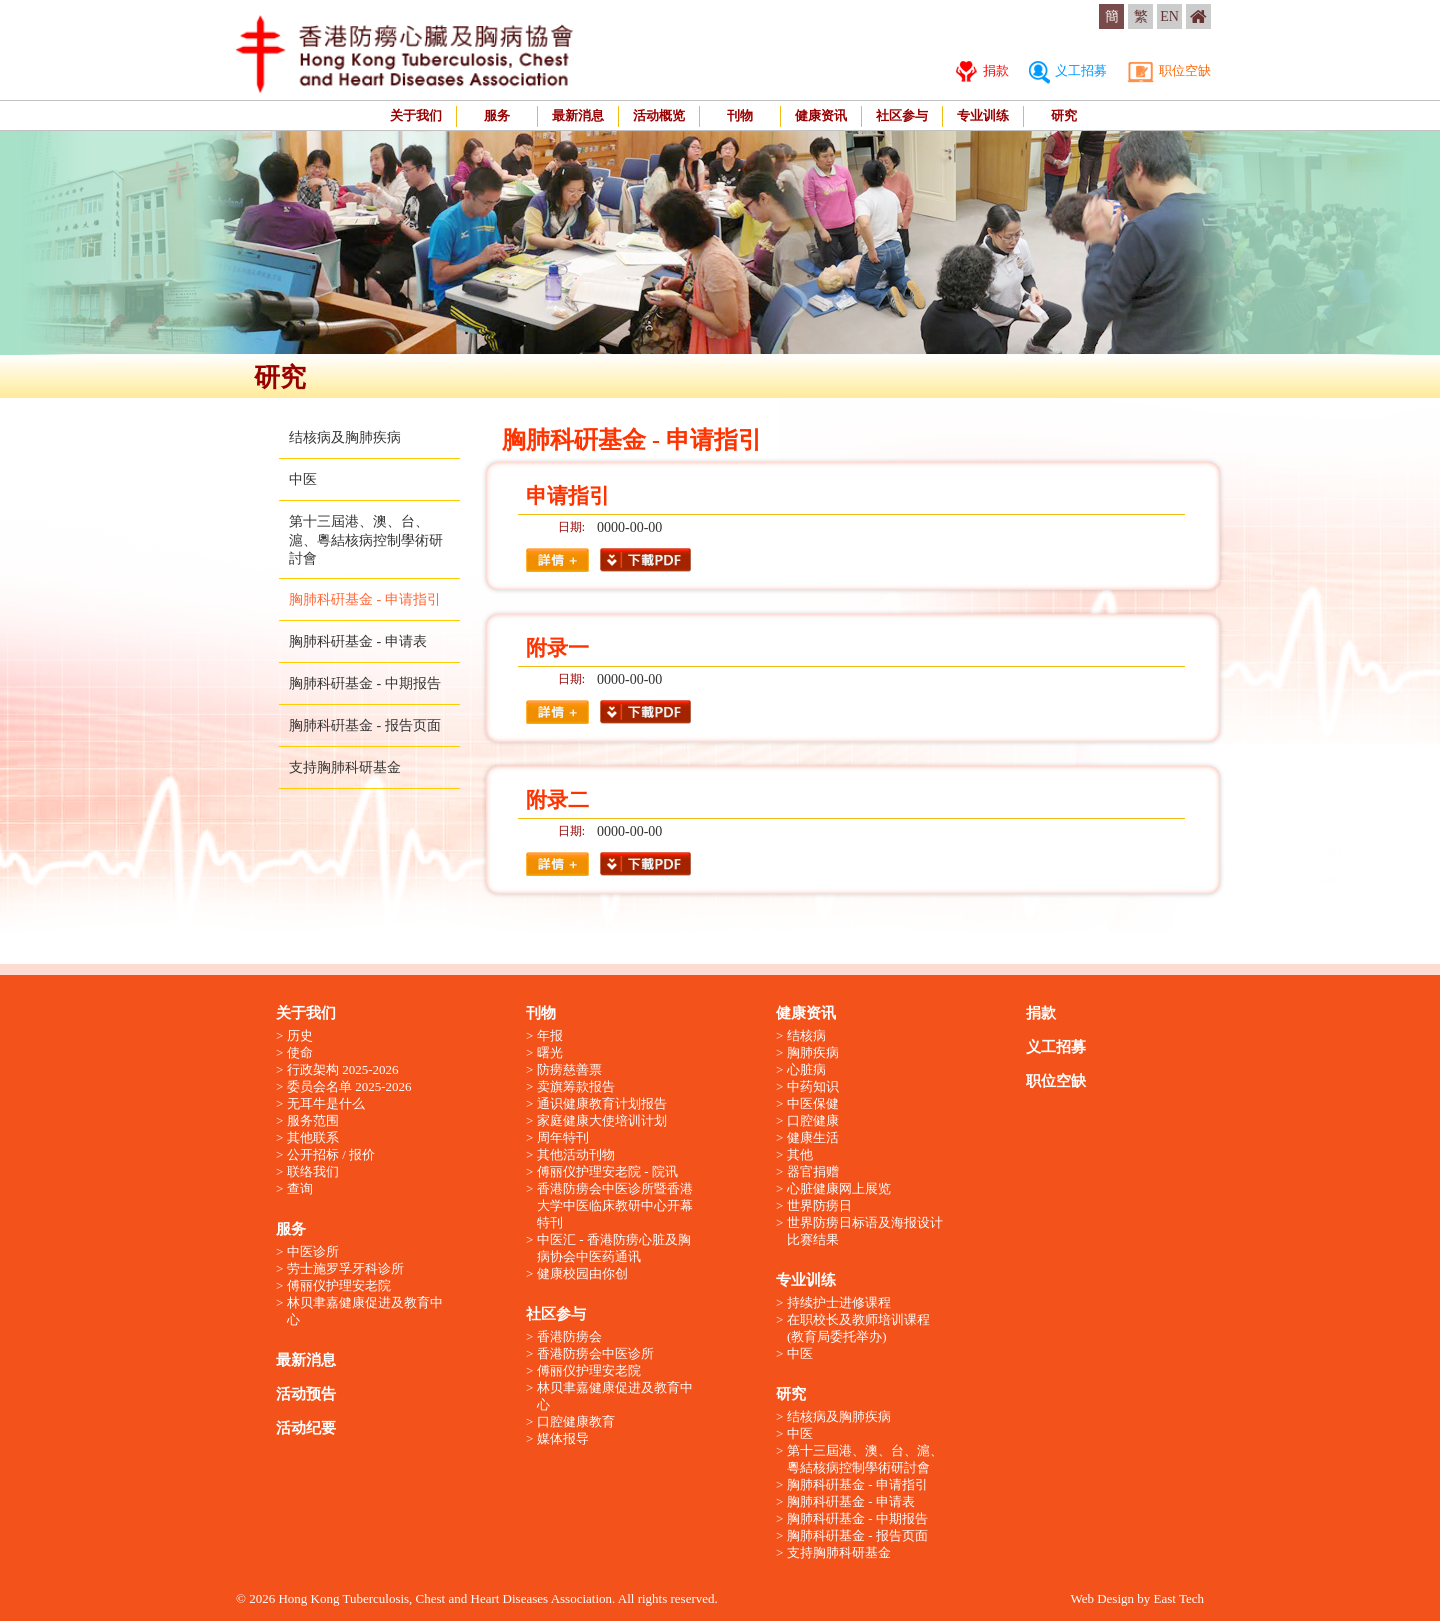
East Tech (1179, 1598)
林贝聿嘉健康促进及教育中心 (365, 1311)
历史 (300, 1035)
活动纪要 (306, 1428)
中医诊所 (313, 1251)
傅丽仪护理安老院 (339, 1285)
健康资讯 (821, 115)
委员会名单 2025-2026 (349, 1086)
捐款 (982, 70)
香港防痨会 (569, 1336)
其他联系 (313, 1137)
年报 (550, 1035)
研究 (1064, 115)
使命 (300, 1052)
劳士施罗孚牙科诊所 (345, 1268)
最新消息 (578, 115)
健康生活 (813, 1137)
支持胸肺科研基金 (345, 767)
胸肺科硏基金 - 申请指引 (365, 599)
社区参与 (902, 115)
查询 (300, 1188)
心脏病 (806, 1069)
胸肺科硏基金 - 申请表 (358, 641)
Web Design (1102, 1598)
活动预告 (306, 1394)
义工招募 (1068, 70)
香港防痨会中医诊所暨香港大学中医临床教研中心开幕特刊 (615, 1205)
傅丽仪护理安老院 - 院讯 (607, 1171)
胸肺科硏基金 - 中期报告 (365, 683)
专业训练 (983, 115)
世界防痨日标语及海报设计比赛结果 (865, 1231)
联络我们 (313, 1171)
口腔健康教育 (576, 1421)
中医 (303, 479)
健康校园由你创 (582, 1273)
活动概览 (659, 115)
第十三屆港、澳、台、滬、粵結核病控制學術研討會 (366, 540)
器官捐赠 (813, 1171)
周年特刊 (563, 1137)
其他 (800, 1154)
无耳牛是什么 (326, 1103)
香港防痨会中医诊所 (595, 1353)
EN (1169, 16)
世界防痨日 (819, 1205)
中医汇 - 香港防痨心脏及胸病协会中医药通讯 (614, 1248)
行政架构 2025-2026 (343, 1069)
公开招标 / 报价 (331, 1154)
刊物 (740, 115)
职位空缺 (1169, 70)
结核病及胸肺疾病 (345, 437)
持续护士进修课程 (839, 1302)
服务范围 (313, 1120)
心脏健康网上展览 (839, 1188)
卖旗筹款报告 (576, 1086)
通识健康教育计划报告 (602, 1103)
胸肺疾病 (813, 1052)
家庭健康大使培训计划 (602, 1120)
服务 (497, 115)
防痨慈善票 (569, 1069)
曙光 (550, 1052)
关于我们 (416, 115)
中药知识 (813, 1086)
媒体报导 (563, 1438)
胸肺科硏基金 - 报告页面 (365, 725)
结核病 (806, 1035)
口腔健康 (813, 1120)
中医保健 (813, 1103)
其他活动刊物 (576, 1154)
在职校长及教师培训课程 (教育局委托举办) (858, 1328)
